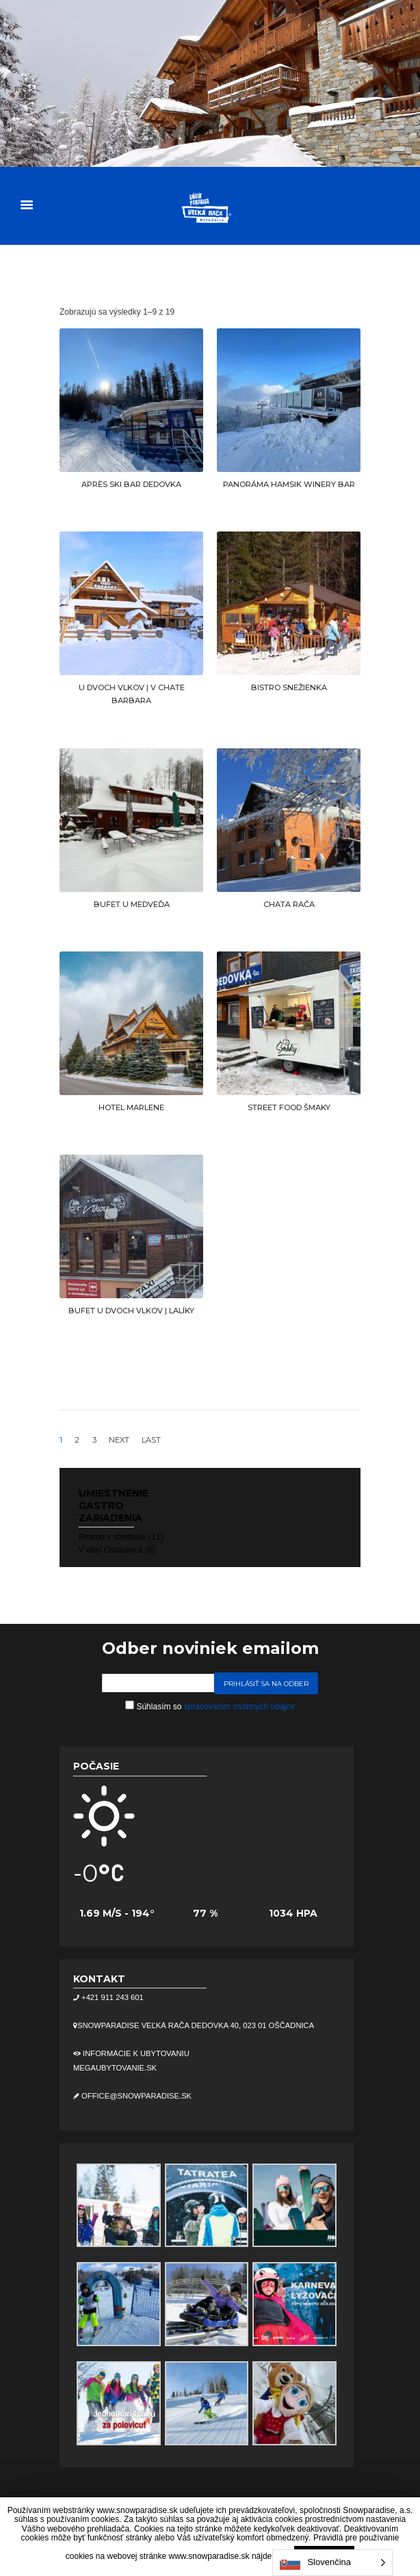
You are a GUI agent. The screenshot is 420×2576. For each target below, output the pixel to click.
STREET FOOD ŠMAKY (289, 1107)
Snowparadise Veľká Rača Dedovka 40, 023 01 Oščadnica (195, 2025)
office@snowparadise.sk (135, 2096)
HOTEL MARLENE (131, 1107)
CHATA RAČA (289, 904)
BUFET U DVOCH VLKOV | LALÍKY (131, 1310)
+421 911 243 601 (111, 1997)
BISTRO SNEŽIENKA (289, 687)
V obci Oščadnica (110, 1550)
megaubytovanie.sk (115, 2068)
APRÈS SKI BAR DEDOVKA (131, 484)
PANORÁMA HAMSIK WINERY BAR (289, 484)
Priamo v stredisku (112, 1537)
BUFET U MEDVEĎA (132, 904)
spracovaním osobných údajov (239, 1706)
